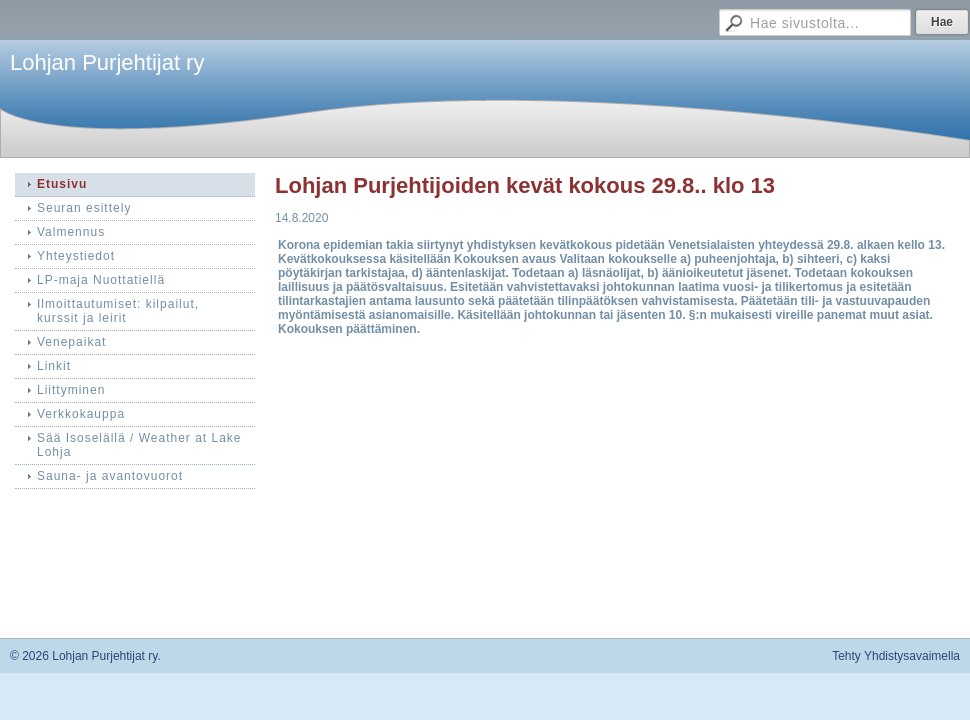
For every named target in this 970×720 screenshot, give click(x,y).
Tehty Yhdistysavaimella (896, 656)
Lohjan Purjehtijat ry (107, 62)
